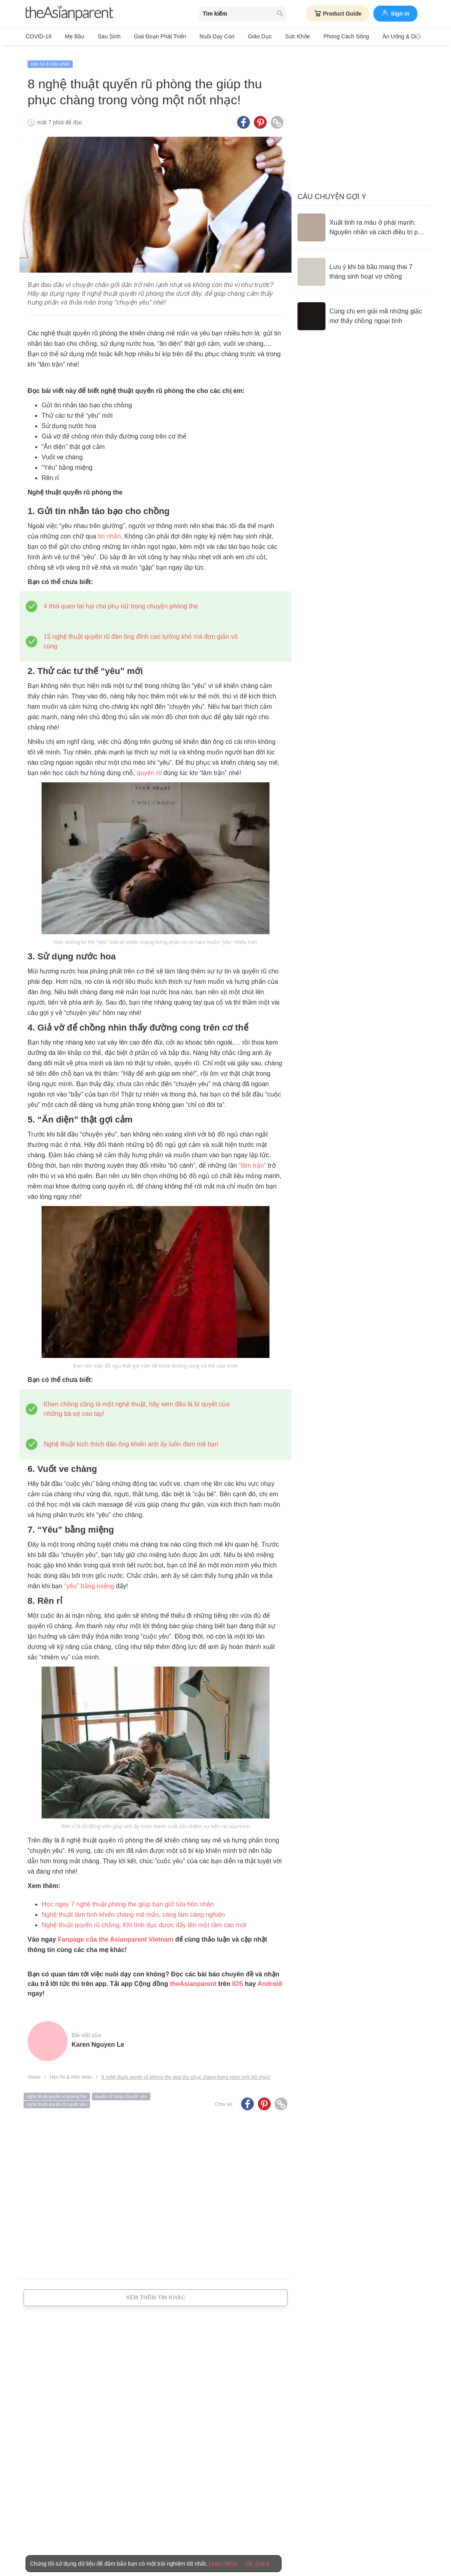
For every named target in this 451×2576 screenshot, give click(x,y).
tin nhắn (109, 531)
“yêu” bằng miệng (89, 1580)
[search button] (280, 14)
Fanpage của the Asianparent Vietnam (116, 1934)
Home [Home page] (34, 2072)
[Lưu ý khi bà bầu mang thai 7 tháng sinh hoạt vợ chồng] (361, 267)
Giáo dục (243, 36)
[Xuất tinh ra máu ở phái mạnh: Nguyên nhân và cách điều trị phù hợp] (361, 222)
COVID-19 (39, 36)
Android (269, 1978)
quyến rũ (149, 767)
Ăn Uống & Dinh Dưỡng (384, 36)
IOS (237, 1978)
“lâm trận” (252, 1160)
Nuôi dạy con (203, 36)
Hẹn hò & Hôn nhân (50, 58)
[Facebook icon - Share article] (243, 117)
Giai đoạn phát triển (150, 36)
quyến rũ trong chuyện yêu (121, 2091)
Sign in (395, 13)
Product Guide (337, 14)
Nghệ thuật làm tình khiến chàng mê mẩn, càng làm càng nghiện (133, 1909)
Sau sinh (102, 36)
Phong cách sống (322, 36)
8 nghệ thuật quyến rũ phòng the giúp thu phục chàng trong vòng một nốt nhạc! (185, 2072)
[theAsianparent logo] (70, 13)
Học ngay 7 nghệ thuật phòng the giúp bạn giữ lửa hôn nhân (128, 1899)
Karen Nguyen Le (98, 2039)
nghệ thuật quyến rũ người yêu (57, 2099)
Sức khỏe (276, 36)
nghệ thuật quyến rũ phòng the (57, 2091)
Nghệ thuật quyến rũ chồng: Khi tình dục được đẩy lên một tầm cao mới (144, 1919)
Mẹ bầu (71, 36)
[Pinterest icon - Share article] (260, 117)
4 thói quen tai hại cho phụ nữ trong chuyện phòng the (121, 601)
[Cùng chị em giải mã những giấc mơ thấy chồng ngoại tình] (361, 311)
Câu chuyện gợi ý (331, 191)
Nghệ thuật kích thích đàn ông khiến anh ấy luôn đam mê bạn (131, 1439)
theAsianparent (193, 1978)
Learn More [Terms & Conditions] (223, 2563)
